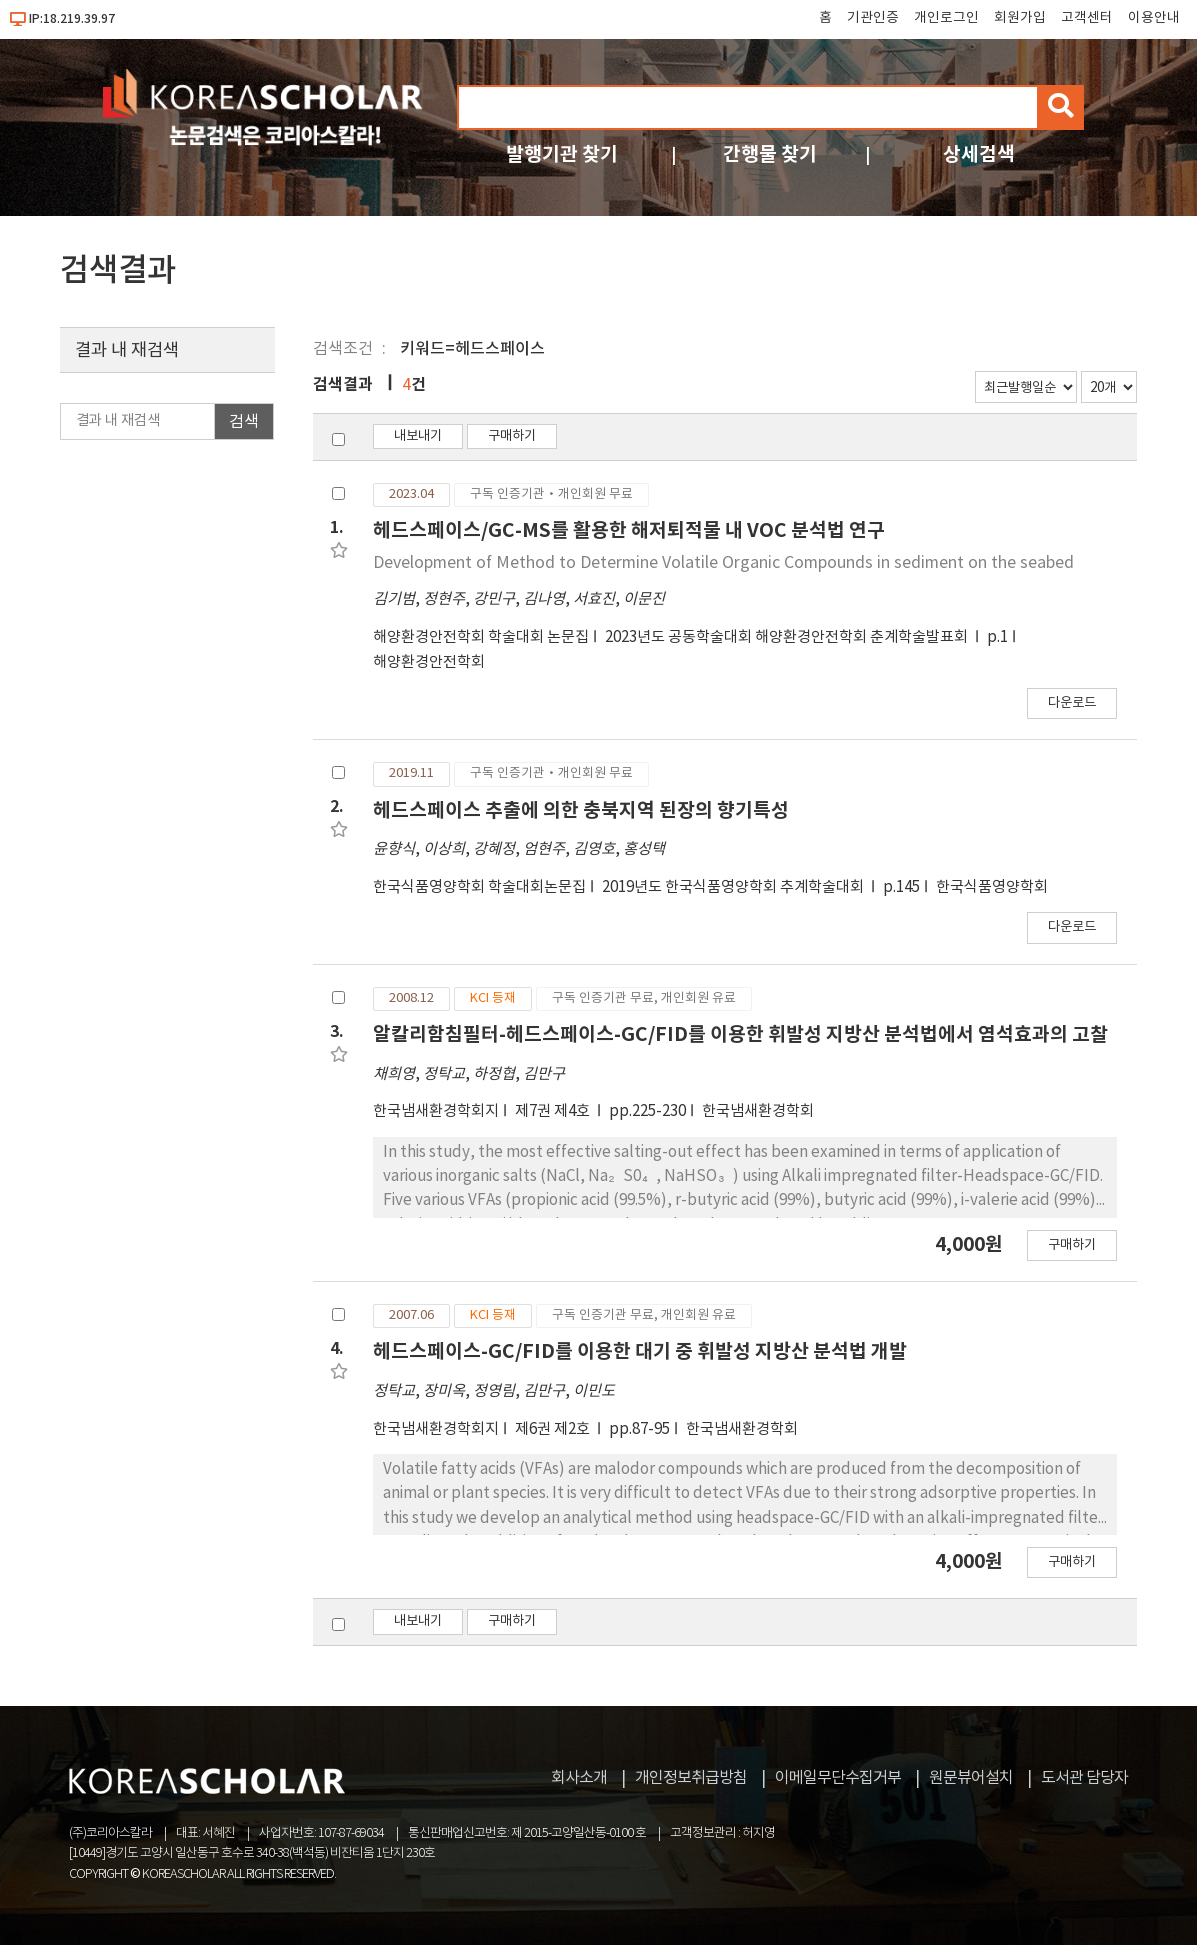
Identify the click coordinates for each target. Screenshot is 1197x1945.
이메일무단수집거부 (838, 1778)
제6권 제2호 (554, 1429)
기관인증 (873, 18)
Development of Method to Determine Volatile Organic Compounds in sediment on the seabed (723, 563)
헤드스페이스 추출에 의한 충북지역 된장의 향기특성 (581, 810)
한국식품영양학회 (992, 887)
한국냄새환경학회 (758, 1111)
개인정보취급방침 (691, 1778)
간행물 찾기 (770, 154)
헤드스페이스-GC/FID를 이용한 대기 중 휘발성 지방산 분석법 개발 (640, 1351)
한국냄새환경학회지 (436, 1111)
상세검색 (979, 154)
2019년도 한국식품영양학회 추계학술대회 (734, 887)
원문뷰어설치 (971, 1778)
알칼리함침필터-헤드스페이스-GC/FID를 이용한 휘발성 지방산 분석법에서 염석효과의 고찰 (740, 1034)
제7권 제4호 (554, 1111)
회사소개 (579, 1778)
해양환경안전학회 (429, 662)
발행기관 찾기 (562, 154)
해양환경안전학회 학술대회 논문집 (481, 637)
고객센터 (1087, 18)
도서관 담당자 (1084, 1778)
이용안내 (1154, 18)
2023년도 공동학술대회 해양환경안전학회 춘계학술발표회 (788, 637)
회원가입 (1020, 18)
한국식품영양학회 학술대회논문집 (479, 887)
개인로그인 (946, 18)
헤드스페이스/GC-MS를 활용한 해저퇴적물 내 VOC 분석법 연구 (629, 530)
